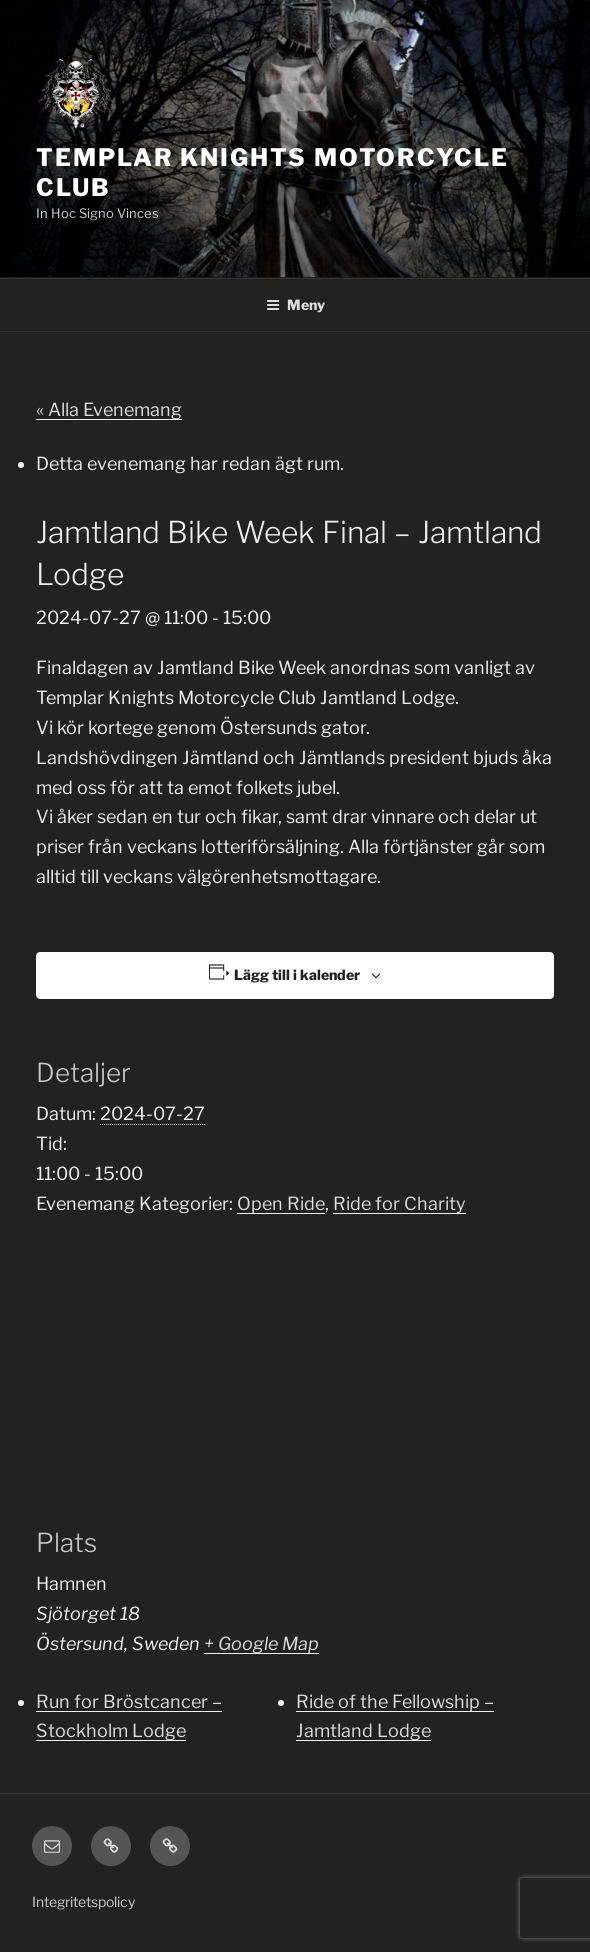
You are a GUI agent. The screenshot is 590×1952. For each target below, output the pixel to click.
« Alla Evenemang (109, 409)
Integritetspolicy (83, 1901)
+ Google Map (261, 1643)
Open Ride (281, 1203)
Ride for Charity (399, 1203)
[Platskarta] (295, 1371)
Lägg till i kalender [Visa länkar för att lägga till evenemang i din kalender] (297, 974)
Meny (295, 304)
